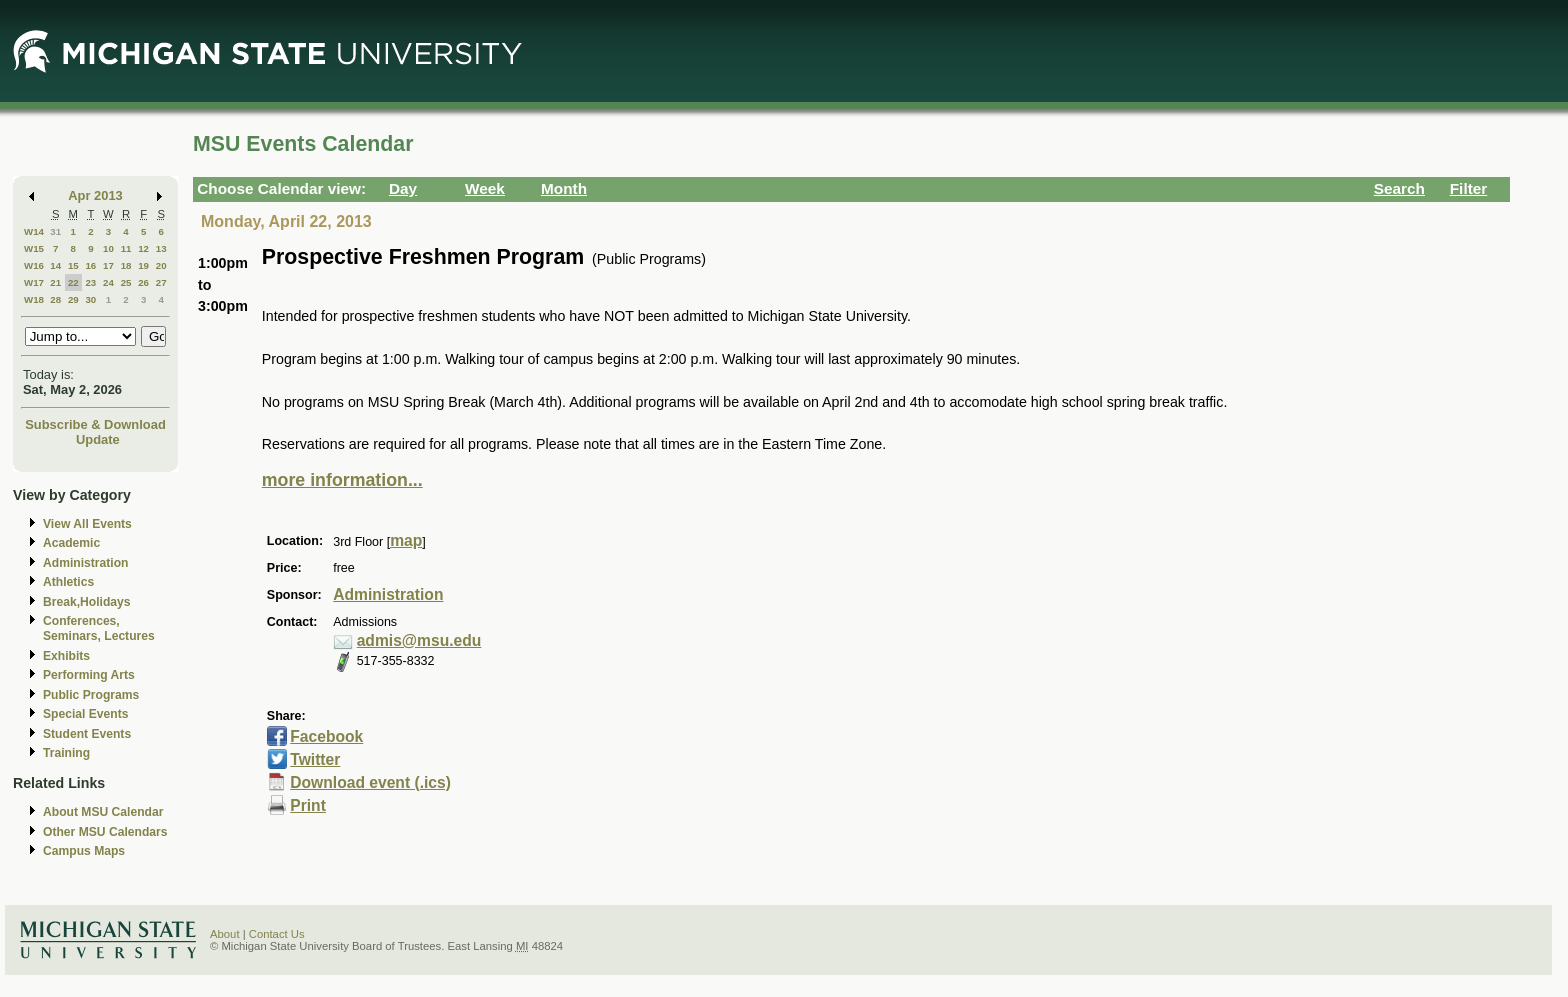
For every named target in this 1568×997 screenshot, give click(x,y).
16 (90, 265)
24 (108, 282)
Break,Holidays (87, 602)
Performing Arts (89, 675)
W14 (34, 231)
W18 (34, 299)
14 (55, 265)
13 (161, 248)
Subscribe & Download (95, 424)
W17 (34, 282)
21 (55, 282)
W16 (34, 265)
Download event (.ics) (370, 782)
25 (126, 282)
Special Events (85, 714)
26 (143, 282)
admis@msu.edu (419, 640)
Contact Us (277, 934)
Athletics (68, 582)
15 (73, 265)
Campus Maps (84, 851)
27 (161, 282)
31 (55, 231)
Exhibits (66, 656)
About (225, 934)
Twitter (315, 759)
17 (108, 265)
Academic (71, 543)
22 (73, 282)
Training (66, 753)
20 (161, 265)
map (406, 540)
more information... (342, 480)
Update (98, 439)
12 (143, 248)
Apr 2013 (95, 195)
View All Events (87, 524)
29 (73, 299)
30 (90, 299)
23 (90, 282)
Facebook (326, 736)
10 (108, 248)
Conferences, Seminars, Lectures (99, 628)
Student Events (87, 734)
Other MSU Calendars (105, 832)
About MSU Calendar (103, 812)
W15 (34, 248)
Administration (85, 563)
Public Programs (91, 695)
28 (55, 299)
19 (143, 265)
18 (126, 265)
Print (308, 805)
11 (126, 248)
